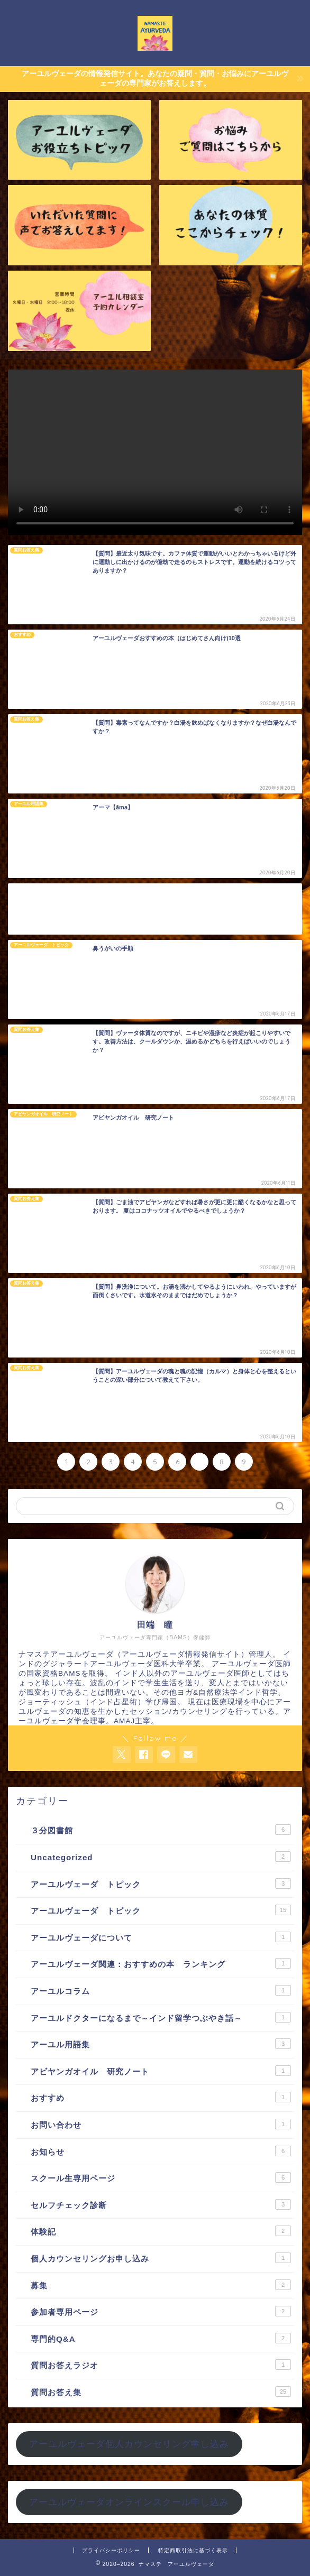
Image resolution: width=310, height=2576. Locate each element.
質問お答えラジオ (161, 2364)
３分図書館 (161, 1829)
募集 (161, 2284)
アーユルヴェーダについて (161, 1937)
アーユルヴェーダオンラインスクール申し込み (129, 2502)
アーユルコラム (161, 1990)
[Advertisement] (155, 909)
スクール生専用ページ (161, 2177)
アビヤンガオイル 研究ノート (161, 2070)
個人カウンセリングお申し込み (161, 2257)
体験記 (161, 2231)
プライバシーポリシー (111, 2550)
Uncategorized (161, 1856)
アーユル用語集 (161, 2043)
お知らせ (161, 2151)
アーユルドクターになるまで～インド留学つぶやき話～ (161, 2017)
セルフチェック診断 (161, 2204)
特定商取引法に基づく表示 (193, 2550)
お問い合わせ (161, 2124)
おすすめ (161, 2097)
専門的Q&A (161, 2338)
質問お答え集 (161, 2391)
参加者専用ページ (161, 2311)
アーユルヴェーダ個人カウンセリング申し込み (129, 2444)
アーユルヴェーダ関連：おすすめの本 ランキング (161, 1963)
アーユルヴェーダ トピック (161, 1883)
